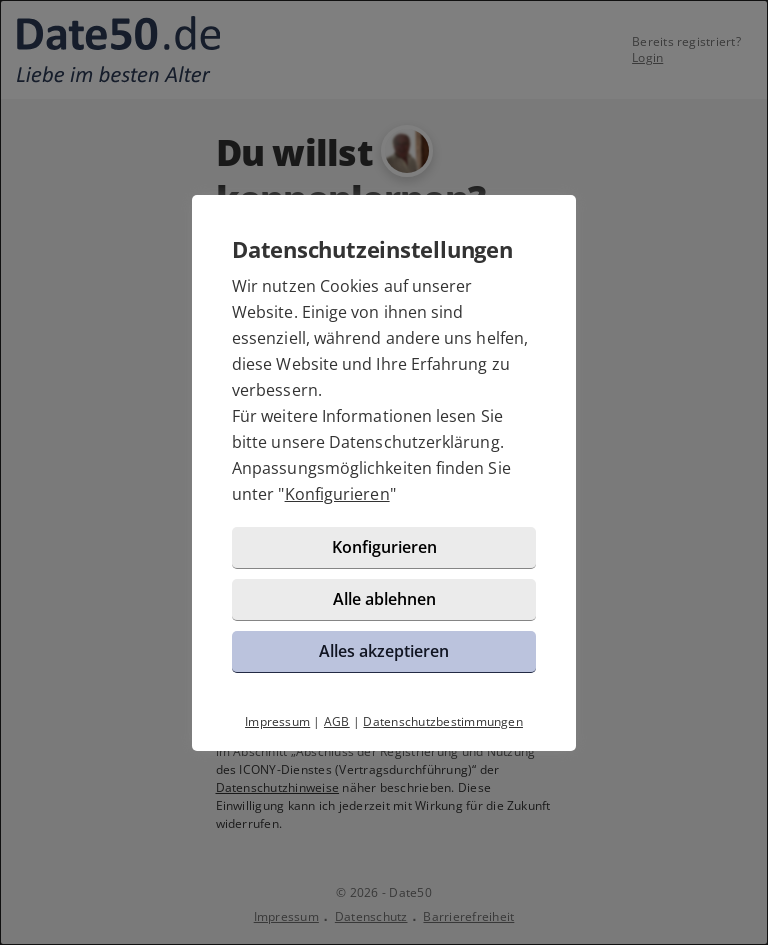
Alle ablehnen (384, 599)
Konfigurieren (337, 494)
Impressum (277, 721)
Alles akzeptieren (384, 651)
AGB (337, 721)
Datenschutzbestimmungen (443, 721)
